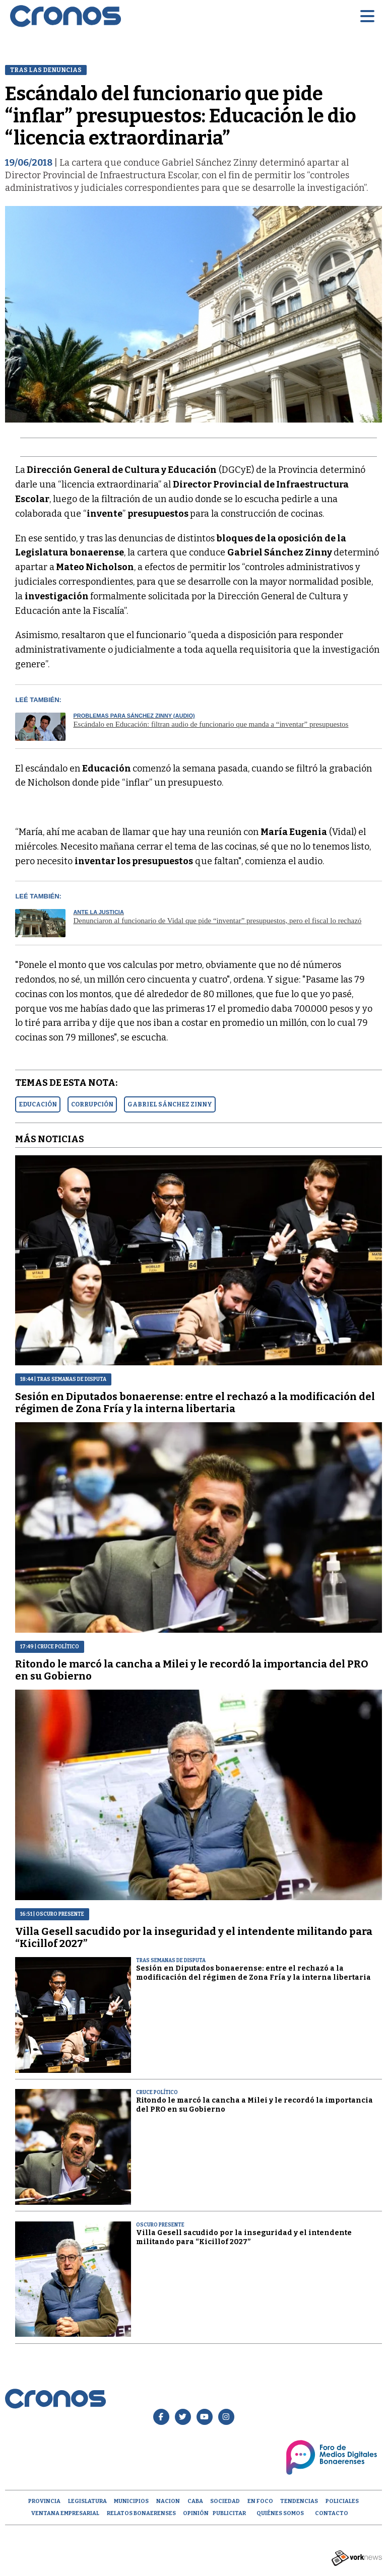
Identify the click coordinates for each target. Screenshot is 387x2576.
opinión (196, 2513)
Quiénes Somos (280, 2513)
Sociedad (225, 2501)
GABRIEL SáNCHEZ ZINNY (169, 1104)
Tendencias (299, 2501)
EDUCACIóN (38, 1104)
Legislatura (87, 2501)
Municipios (131, 2501)
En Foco (260, 2501)
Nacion (168, 2501)
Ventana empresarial (65, 2513)
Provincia (44, 2501)
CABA (195, 2501)
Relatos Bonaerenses (141, 2513)
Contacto (331, 2513)
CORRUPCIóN (92, 1104)
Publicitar (229, 2513)
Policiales (342, 2501)
